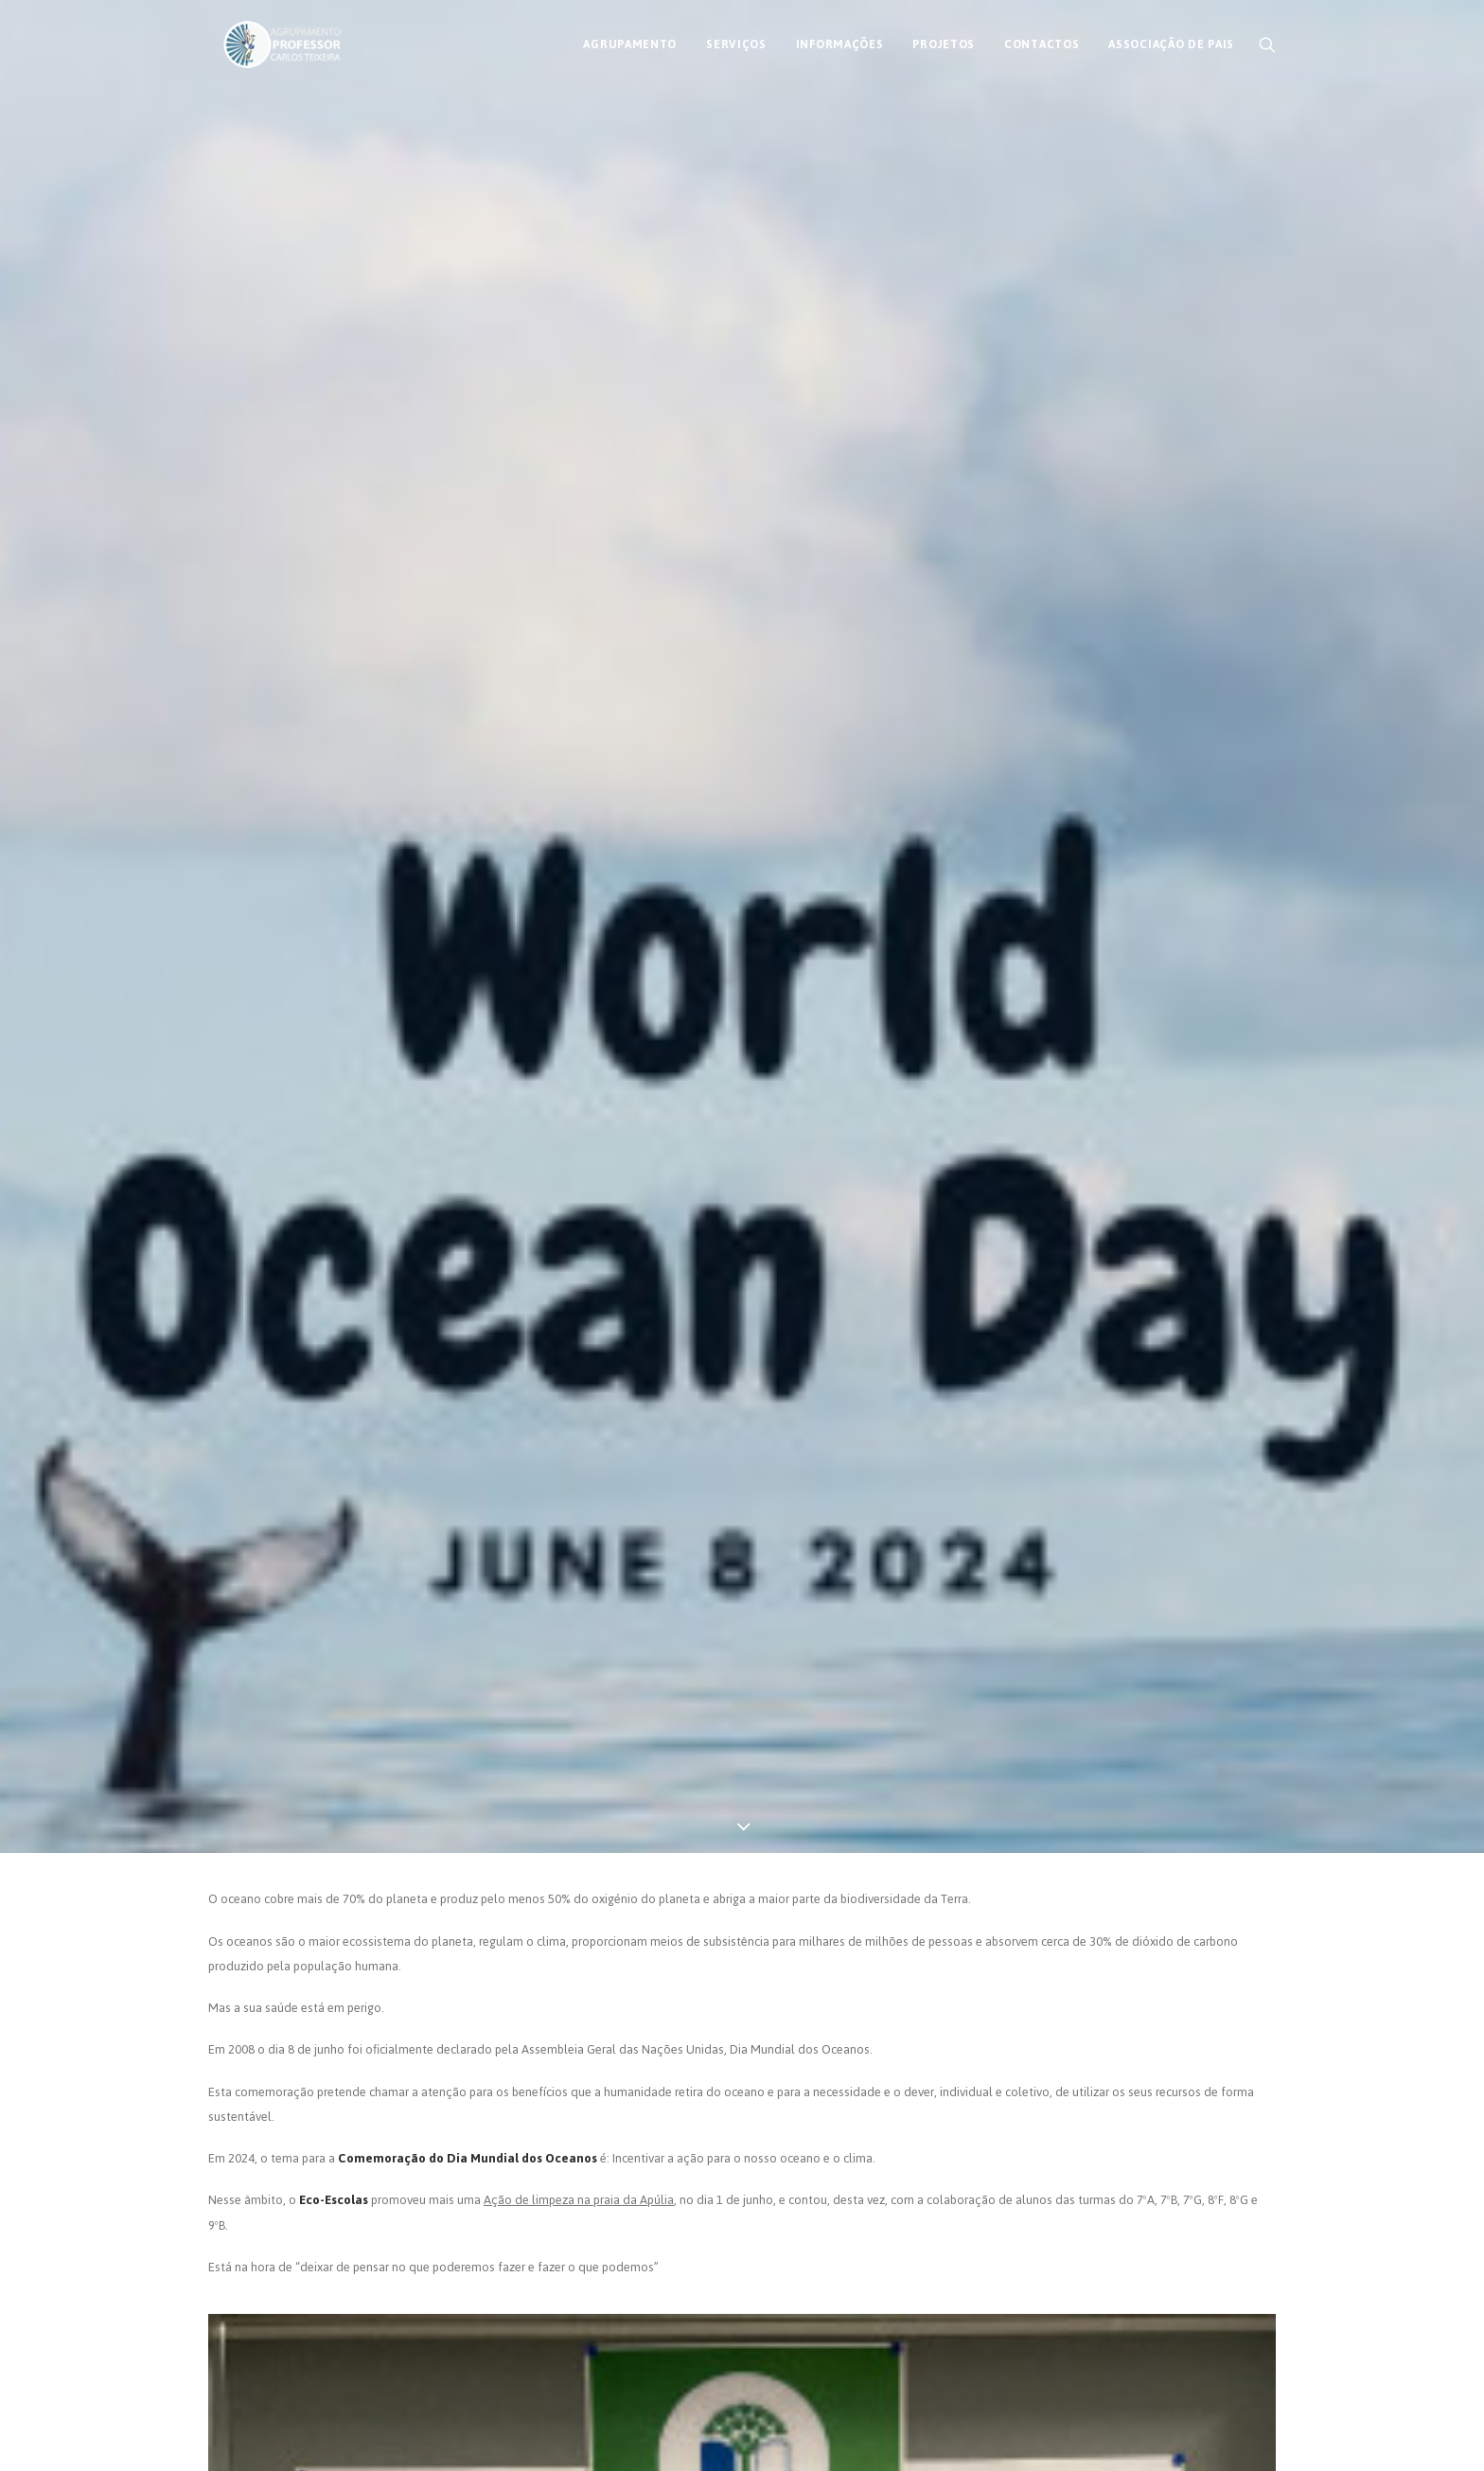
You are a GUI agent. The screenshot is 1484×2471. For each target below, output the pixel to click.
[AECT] (267, 40)
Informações (840, 40)
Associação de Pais (1171, 40)
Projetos (943, 40)
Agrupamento (630, 40)
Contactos (1041, 40)
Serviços (736, 40)
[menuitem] (630, 40)
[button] (1267, 40)
